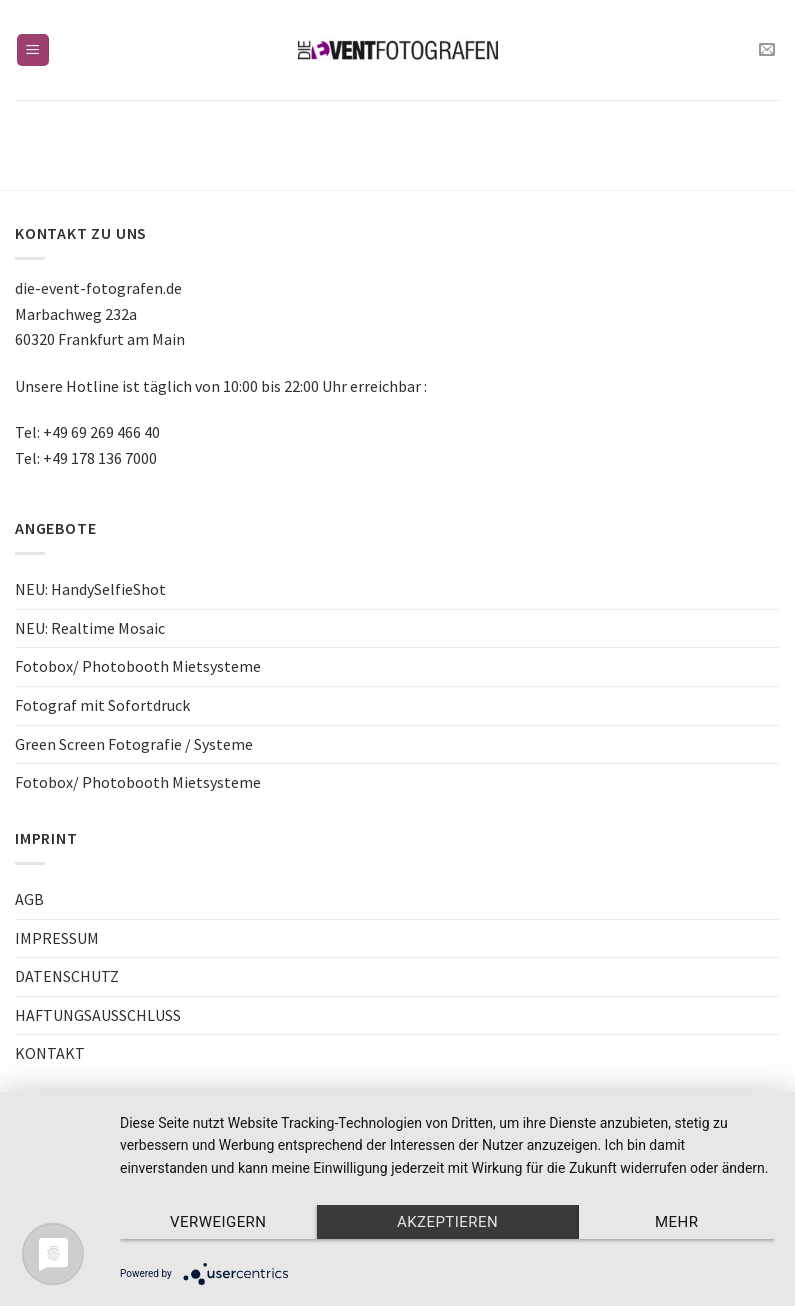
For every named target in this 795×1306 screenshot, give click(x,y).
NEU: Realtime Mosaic (90, 628)
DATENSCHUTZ (67, 976)
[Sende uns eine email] (767, 50)
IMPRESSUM (57, 938)
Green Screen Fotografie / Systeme (134, 744)
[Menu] (33, 50)
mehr (676, 1222)
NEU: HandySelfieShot (90, 589)
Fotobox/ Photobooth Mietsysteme (138, 666)
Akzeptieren (447, 1222)
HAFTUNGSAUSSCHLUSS (98, 1015)
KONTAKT (50, 1053)
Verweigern (218, 1222)
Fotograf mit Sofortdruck (102, 705)
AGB (29, 899)
